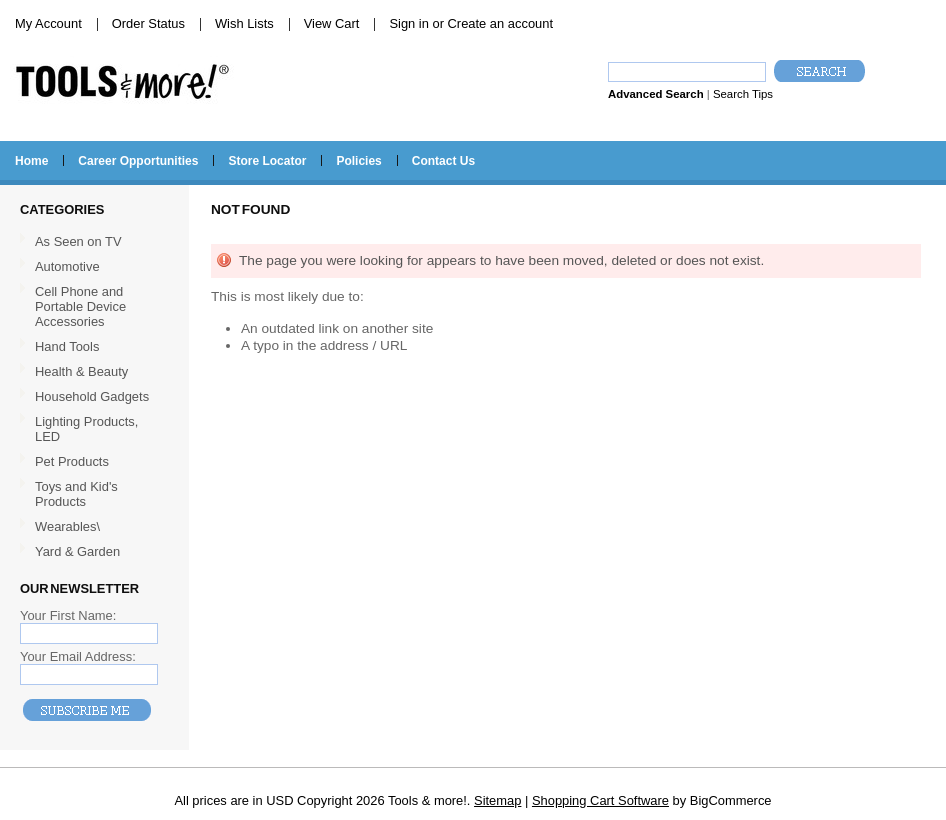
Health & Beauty (81, 371)
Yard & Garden (77, 551)
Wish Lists (244, 23)
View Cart (332, 23)
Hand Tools (92, 347)
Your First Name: (68, 615)
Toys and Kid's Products (76, 494)
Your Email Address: (78, 656)
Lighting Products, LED (86, 429)
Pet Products (72, 461)
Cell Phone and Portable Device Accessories (80, 306)
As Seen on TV (78, 241)
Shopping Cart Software (600, 800)
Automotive (67, 266)
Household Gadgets (92, 396)
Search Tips (743, 94)
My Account (48, 23)
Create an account (500, 23)
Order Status (148, 23)
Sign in (408, 23)
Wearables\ (92, 527)
